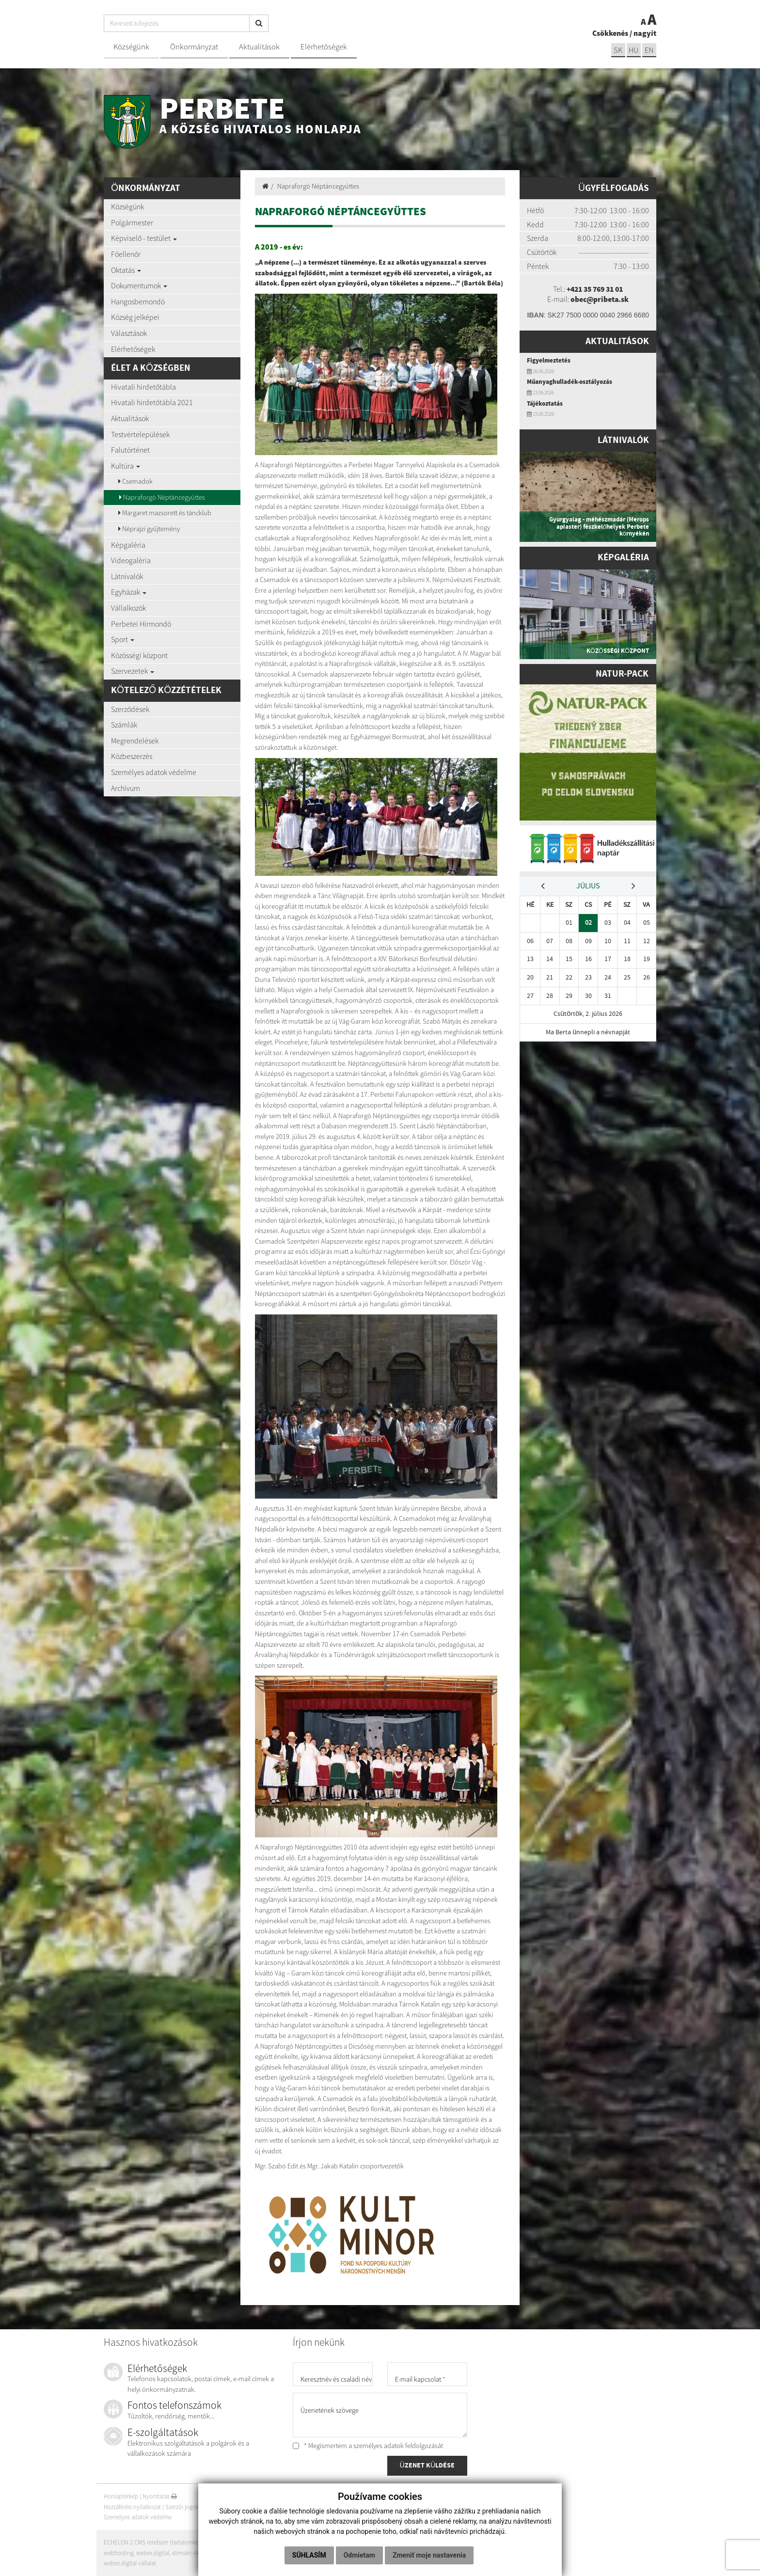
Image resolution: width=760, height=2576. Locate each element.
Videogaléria (131, 560)
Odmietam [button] (359, 2555)
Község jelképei (135, 317)
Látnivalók (127, 576)
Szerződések (130, 709)
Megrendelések (134, 740)
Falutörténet (130, 450)
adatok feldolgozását (413, 2445)
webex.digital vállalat (130, 2563)
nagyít (644, 33)
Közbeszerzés (131, 756)
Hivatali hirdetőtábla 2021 (152, 402)
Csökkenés (610, 33)
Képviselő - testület (144, 238)
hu (633, 50)
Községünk (131, 47)
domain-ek (186, 2553)
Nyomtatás (159, 2496)
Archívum (125, 788)
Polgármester (132, 222)
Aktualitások (259, 47)
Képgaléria (128, 545)
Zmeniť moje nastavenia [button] (429, 2555)
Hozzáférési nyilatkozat (132, 2507)
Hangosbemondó (138, 301)
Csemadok (135, 481)
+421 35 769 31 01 (595, 289)
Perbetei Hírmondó (141, 624)
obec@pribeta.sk (599, 299)
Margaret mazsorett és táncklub (164, 512)
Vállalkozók (128, 608)
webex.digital (152, 2553)
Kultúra (125, 466)
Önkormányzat (194, 47)
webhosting (118, 2553)
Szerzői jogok (182, 2507)
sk (617, 50)
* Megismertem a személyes (368, 2445)
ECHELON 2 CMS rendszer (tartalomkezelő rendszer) (169, 2542)
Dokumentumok (139, 285)
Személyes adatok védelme (153, 772)
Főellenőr (126, 254)
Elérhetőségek (324, 47)
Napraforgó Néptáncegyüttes (162, 497)
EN (649, 50)
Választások (129, 333)
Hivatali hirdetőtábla (143, 387)
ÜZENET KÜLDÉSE (427, 2466)
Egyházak (128, 592)
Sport (122, 639)
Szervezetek (132, 671)
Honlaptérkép (121, 2496)
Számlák (124, 724)
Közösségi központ (139, 655)
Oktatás (126, 270)
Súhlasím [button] (309, 2555)
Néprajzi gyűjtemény (149, 528)
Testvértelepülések (140, 434)
